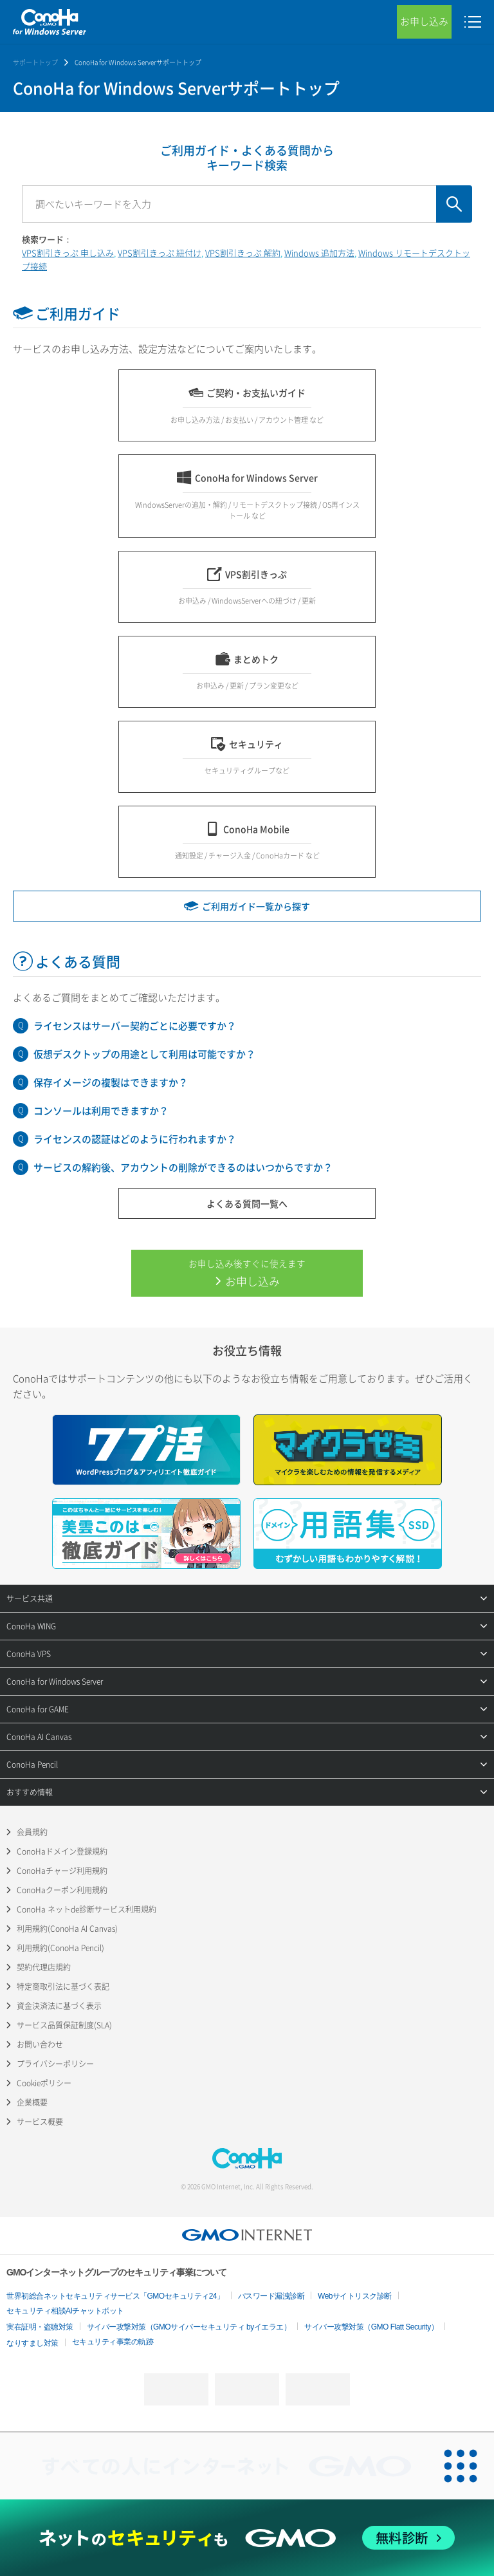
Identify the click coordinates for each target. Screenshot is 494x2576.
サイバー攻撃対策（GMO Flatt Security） (371, 2326)
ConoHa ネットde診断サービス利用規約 (86, 1909)
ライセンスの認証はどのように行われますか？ (134, 1139)
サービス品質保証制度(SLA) (64, 2025)
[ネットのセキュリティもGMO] (246, 2538)
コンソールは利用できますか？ (101, 1111)
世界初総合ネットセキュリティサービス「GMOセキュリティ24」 (115, 2296)
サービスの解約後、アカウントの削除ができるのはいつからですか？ (183, 1167)
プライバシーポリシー (55, 2064)
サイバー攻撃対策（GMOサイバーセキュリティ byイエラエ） (189, 2326)
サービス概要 (40, 2121)
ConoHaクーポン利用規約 (62, 1890)
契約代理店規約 (44, 1967)
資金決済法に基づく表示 (59, 2006)
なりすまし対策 (32, 2343)
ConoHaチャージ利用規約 (62, 1870)
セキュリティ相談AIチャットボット (65, 2310)
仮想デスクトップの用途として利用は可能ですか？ (144, 1054)
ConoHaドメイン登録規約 (62, 1851)
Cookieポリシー (44, 2083)
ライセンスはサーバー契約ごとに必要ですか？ (134, 1026)
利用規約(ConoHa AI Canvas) (67, 1928)
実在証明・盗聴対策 (39, 2326)
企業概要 (32, 2102)
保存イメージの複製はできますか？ (110, 1082)
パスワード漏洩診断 (271, 2296)
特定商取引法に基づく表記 (63, 1986)
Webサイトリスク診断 (355, 2296)
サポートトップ (35, 62)
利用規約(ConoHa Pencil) (60, 1948)
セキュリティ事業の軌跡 (113, 2341)
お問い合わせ (40, 2044)
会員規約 (32, 1832)
